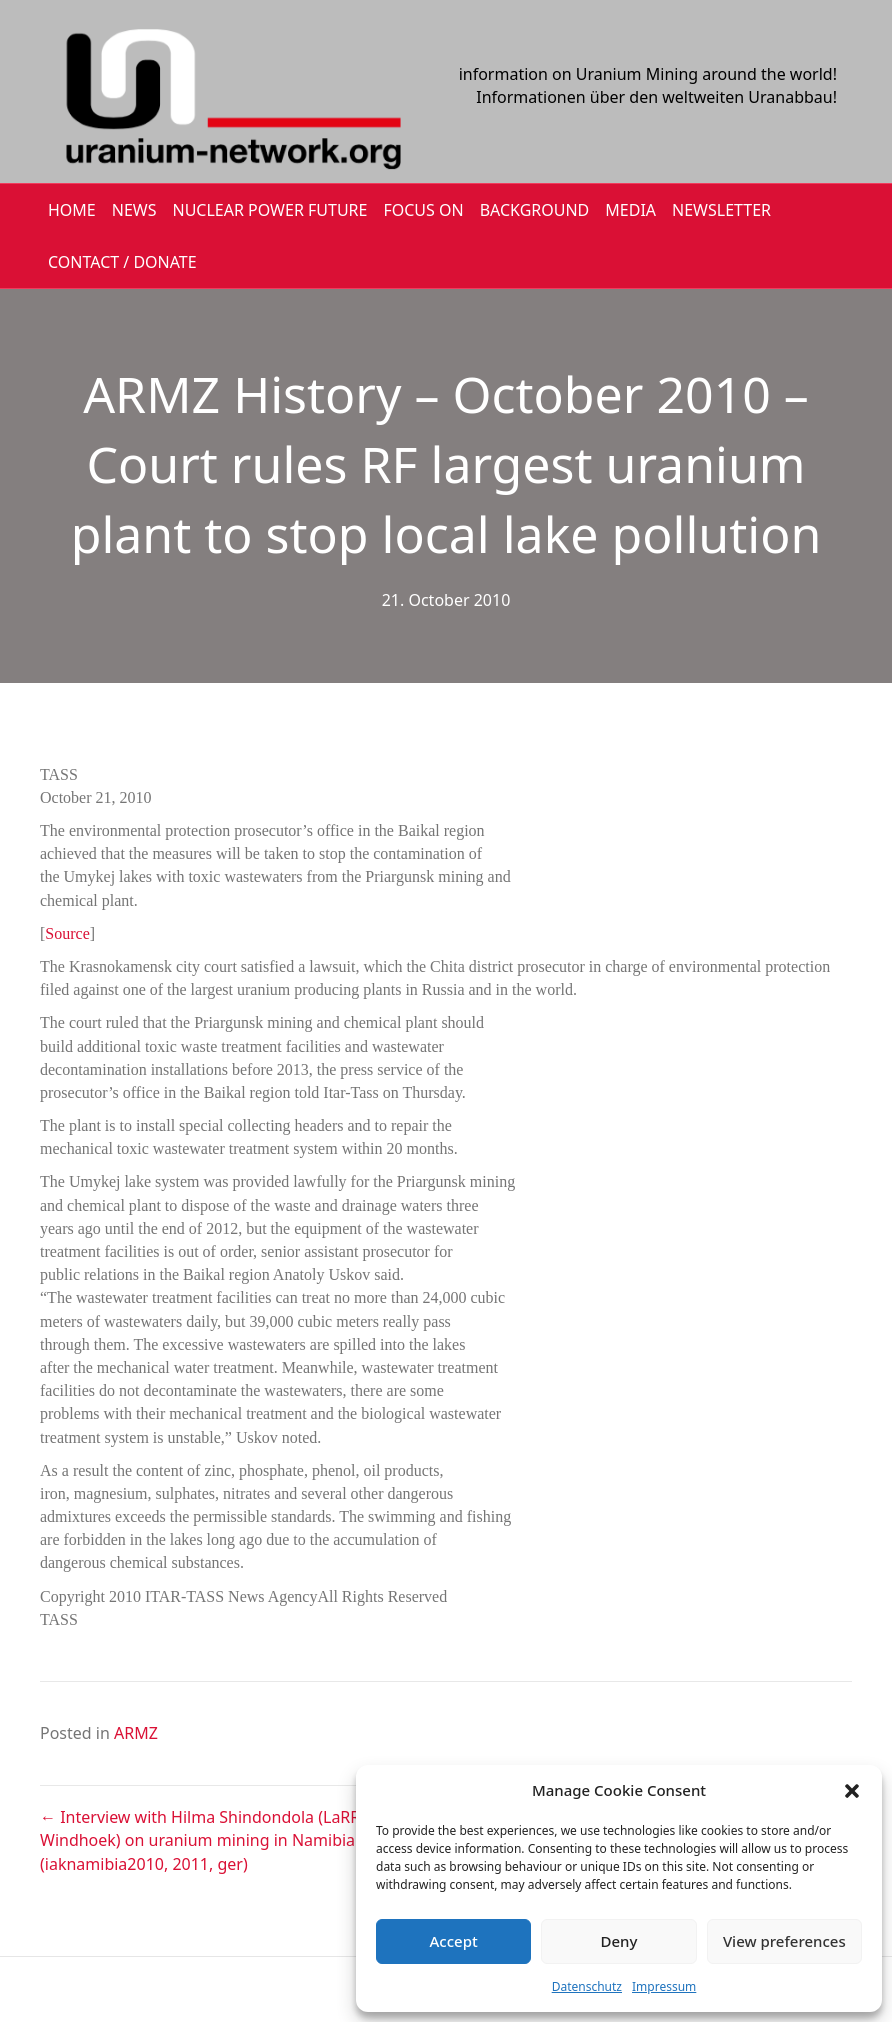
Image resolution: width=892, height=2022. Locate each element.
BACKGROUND (535, 210)
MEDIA (630, 210)
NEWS (134, 210)
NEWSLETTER (721, 210)
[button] (852, 1791)
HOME (72, 210)
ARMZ (136, 1733)
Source (67, 933)
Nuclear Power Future (270, 210)
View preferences (784, 1941)
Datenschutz (587, 1986)
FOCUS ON (423, 210)
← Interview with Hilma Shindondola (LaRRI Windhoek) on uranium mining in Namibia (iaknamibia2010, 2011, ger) (203, 1840)
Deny (619, 1941)
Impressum (664, 1986)
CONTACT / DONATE (122, 262)
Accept (454, 1941)
